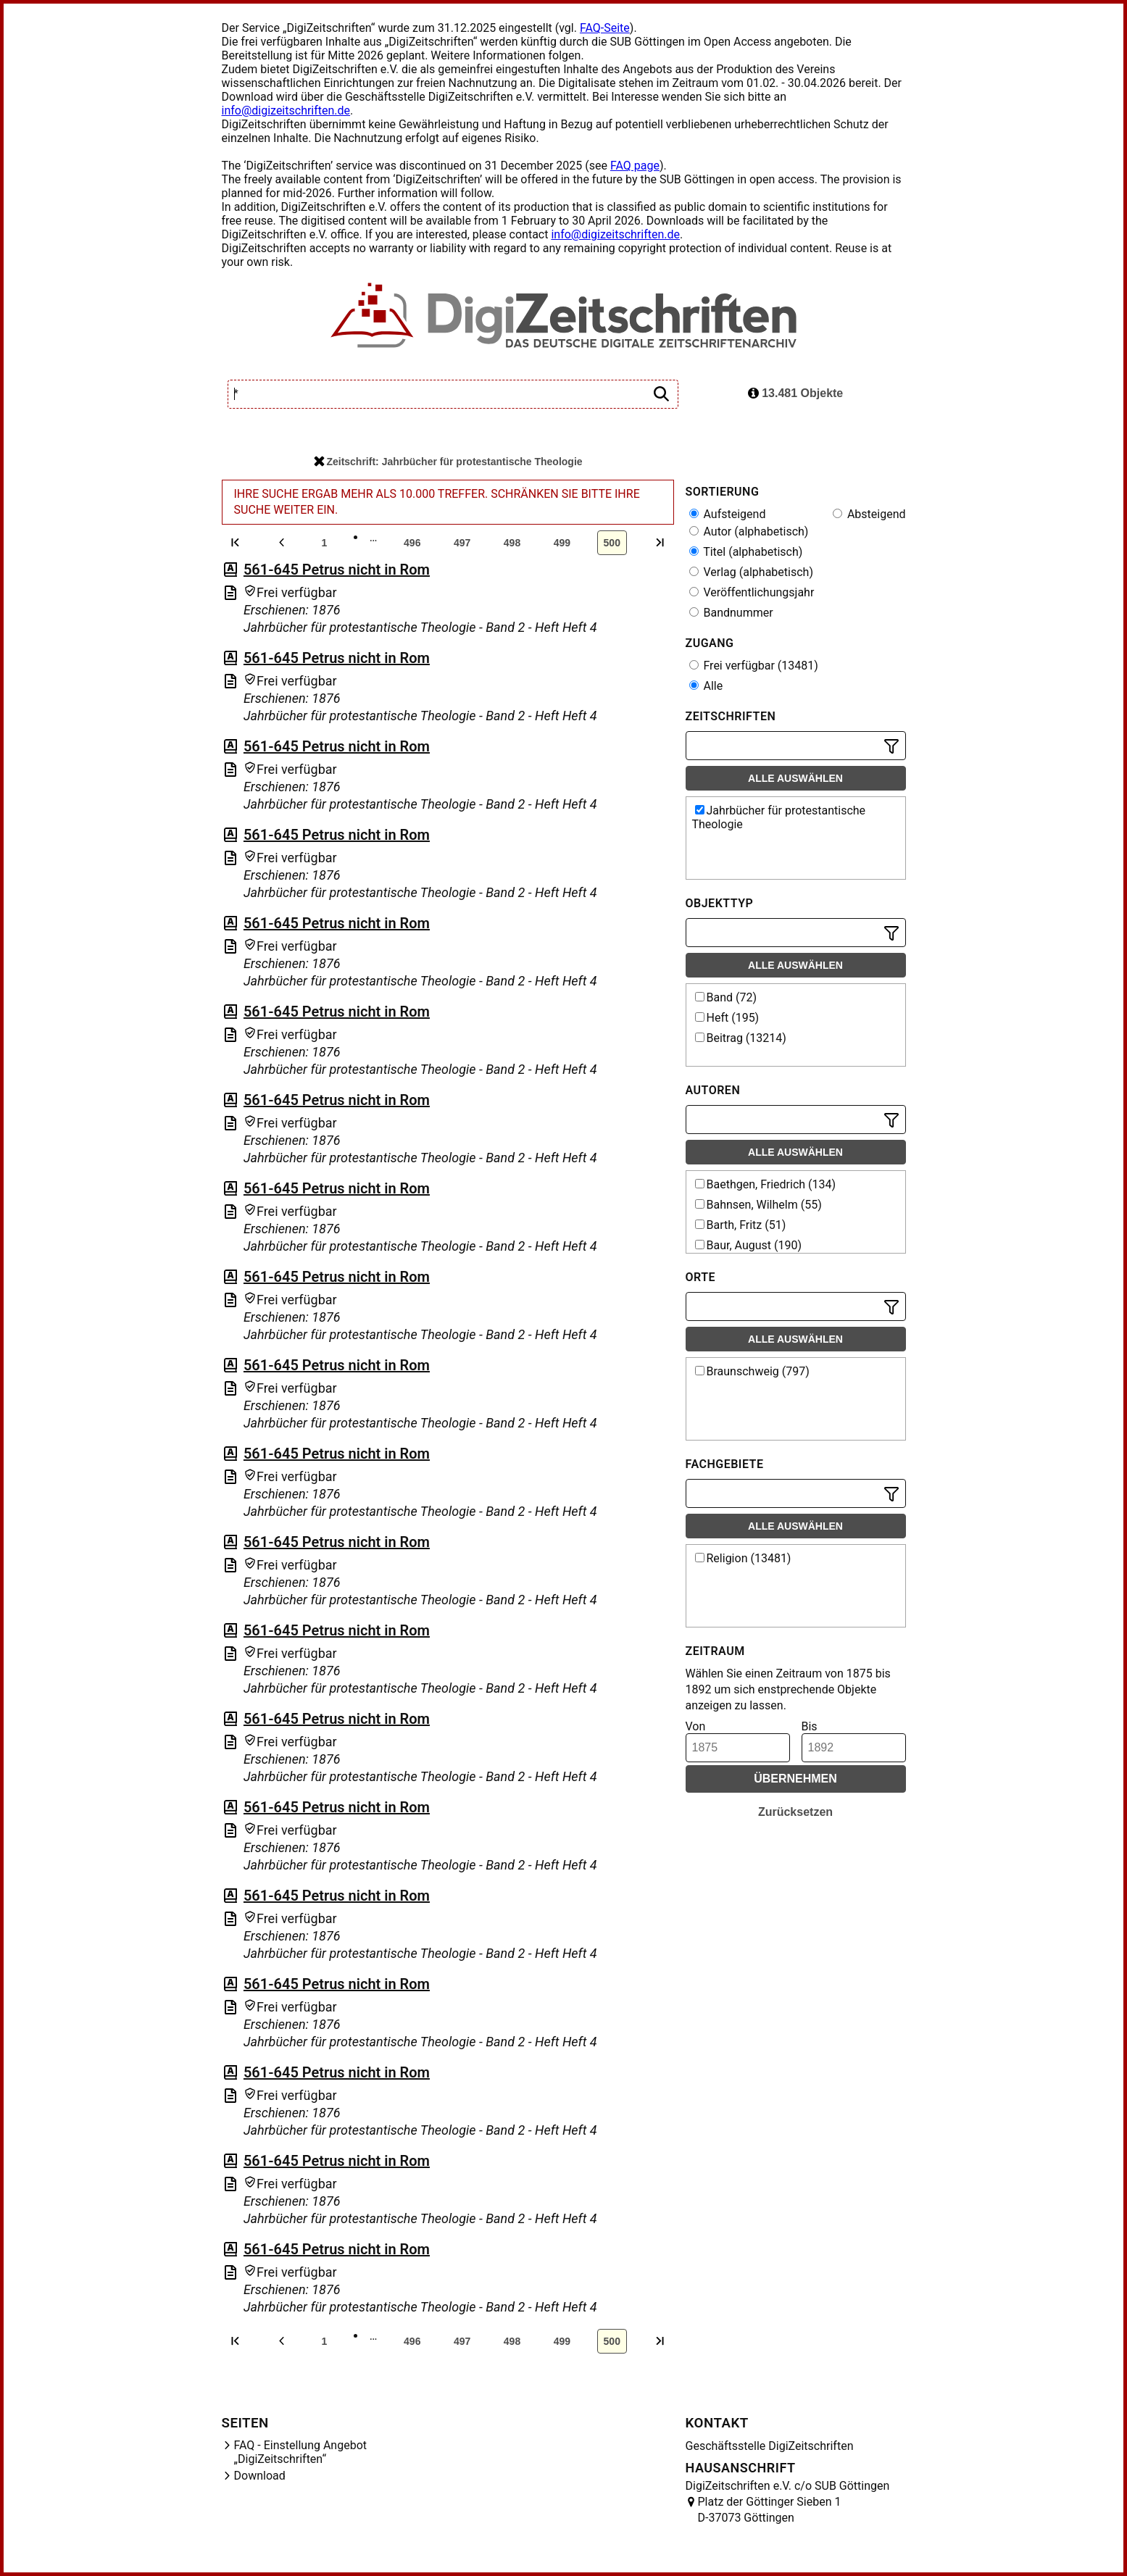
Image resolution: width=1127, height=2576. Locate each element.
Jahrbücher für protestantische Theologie (779, 817)
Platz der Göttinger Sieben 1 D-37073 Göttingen (769, 2510)
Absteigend (869, 514)
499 (562, 543)
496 (412, 543)
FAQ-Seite (605, 28)
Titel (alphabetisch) (746, 552)
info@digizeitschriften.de (286, 110)
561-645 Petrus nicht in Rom (337, 569)
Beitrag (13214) (740, 1038)
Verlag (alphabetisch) (751, 572)
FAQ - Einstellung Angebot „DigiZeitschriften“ (300, 2452)
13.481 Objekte (796, 393)
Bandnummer (731, 613)
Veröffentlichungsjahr (752, 592)
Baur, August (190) (748, 1245)
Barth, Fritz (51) (740, 1225)
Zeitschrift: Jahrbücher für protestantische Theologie (448, 461)
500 (612, 543)
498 (512, 543)
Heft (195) (727, 1018)
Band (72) (726, 997)
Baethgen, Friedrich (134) (765, 1184)
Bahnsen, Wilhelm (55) (758, 1205)
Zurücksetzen (795, 1812)
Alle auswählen (795, 778)
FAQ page (635, 165)
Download (260, 2476)
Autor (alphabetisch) (749, 531)
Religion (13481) (743, 1558)
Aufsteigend (727, 514)
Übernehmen (795, 1778)
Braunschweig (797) (752, 1371)
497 (462, 543)
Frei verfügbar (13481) (753, 665)
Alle (706, 686)
